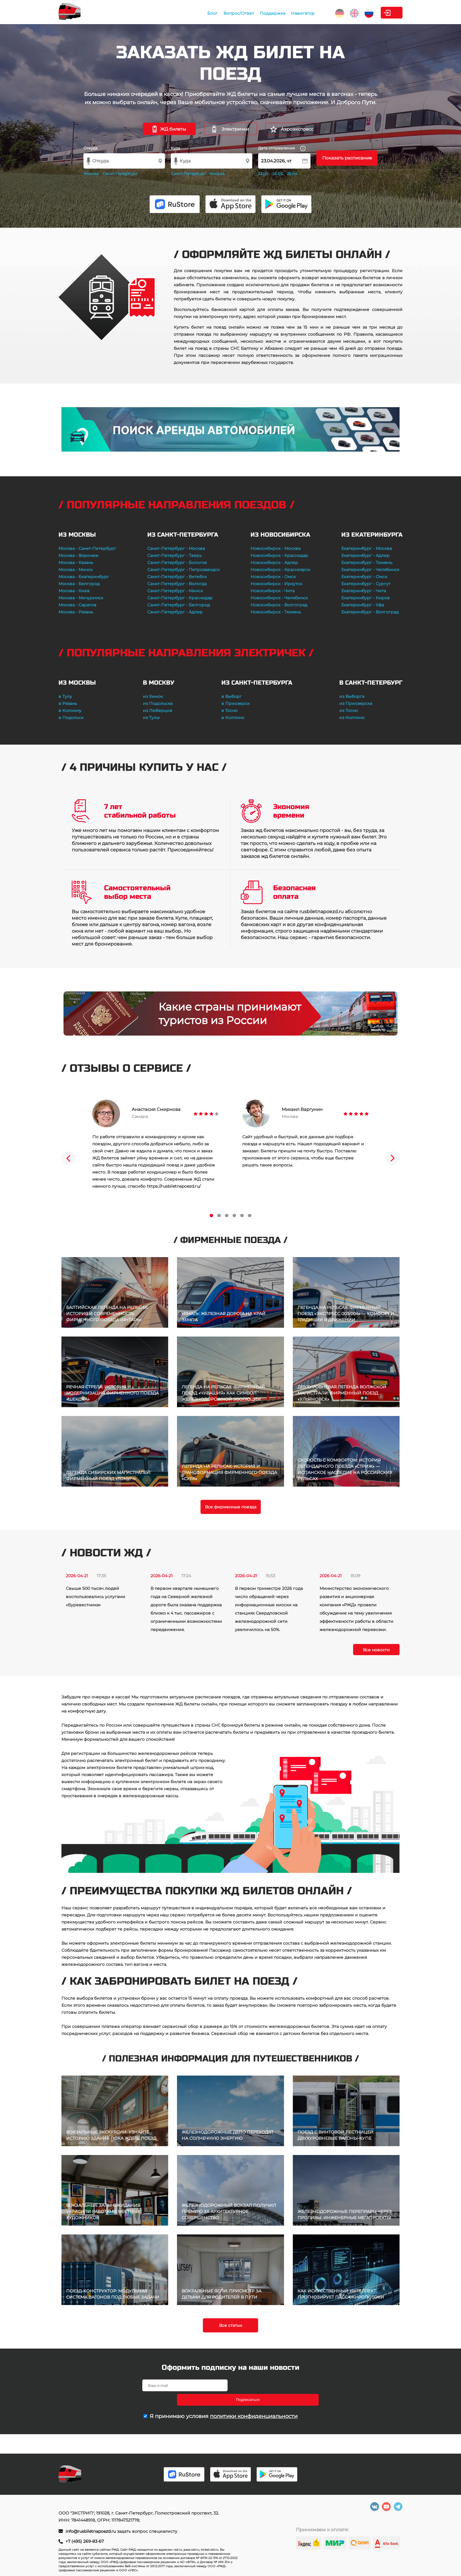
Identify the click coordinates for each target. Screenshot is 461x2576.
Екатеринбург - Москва (366, 548)
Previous (68, 1158)
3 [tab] (226, 1215)
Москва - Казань (76, 562)
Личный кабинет (379, 12)
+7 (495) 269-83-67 (85, 2541)
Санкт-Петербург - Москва (176, 548)
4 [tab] (234, 1215)
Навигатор (263, 13)
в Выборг (231, 696)
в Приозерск (235, 703)
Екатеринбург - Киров (365, 597)
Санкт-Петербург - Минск (175, 590)
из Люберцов (157, 710)
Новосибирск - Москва (275, 548)
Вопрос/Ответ (198, 13)
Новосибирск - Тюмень (275, 612)
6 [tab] (249, 1215)
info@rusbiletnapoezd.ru (91, 2531)
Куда (175, 148)
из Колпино (352, 717)
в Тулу (65, 696)
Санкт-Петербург (120, 173)
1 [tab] (211, 1215)
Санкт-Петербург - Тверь (174, 555)
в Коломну (70, 710)
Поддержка (232, 13)
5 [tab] (242, 1215)
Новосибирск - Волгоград (278, 605)
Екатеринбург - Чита (363, 590)
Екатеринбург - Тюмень (366, 562)
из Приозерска (355, 703)
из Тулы (151, 717)
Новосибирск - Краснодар (279, 555)
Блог (172, 13)
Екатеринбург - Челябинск (370, 569)
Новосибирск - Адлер (274, 562)
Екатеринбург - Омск (364, 576)
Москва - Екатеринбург (84, 576)
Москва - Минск (76, 569)
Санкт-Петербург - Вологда (177, 583)
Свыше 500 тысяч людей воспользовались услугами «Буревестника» (95, 1596)
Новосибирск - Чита (272, 590)
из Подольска (158, 703)
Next (392, 1158)
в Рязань (68, 703)
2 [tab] (219, 1215)
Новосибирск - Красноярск (280, 569)
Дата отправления (282, 148)
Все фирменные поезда (230, 1507)
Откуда (90, 148)
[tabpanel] (155, 1145)
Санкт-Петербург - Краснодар (180, 597)
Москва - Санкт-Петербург (87, 548)
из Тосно (348, 710)
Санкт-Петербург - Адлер (175, 612)
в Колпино (232, 717)
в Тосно (229, 710)
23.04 (263, 173)
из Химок (153, 696)
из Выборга (351, 696)
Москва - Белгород (79, 583)
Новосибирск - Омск (273, 576)
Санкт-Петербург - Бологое (177, 562)
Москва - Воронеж (78, 555)
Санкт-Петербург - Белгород (178, 605)
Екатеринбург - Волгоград (370, 612)
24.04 (277, 173)
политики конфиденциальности (254, 2402)
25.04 (292, 173)
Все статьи (230, 2325)
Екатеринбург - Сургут (365, 583)
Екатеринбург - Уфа (362, 605)
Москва (91, 173)
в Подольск (71, 717)
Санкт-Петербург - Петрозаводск (183, 569)
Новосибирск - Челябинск (279, 597)
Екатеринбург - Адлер (365, 555)
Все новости (376, 1650)
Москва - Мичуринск (81, 597)
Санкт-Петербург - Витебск (177, 576)
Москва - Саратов (77, 605)
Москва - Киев (74, 590)
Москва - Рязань (76, 612)
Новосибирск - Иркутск (276, 583)
